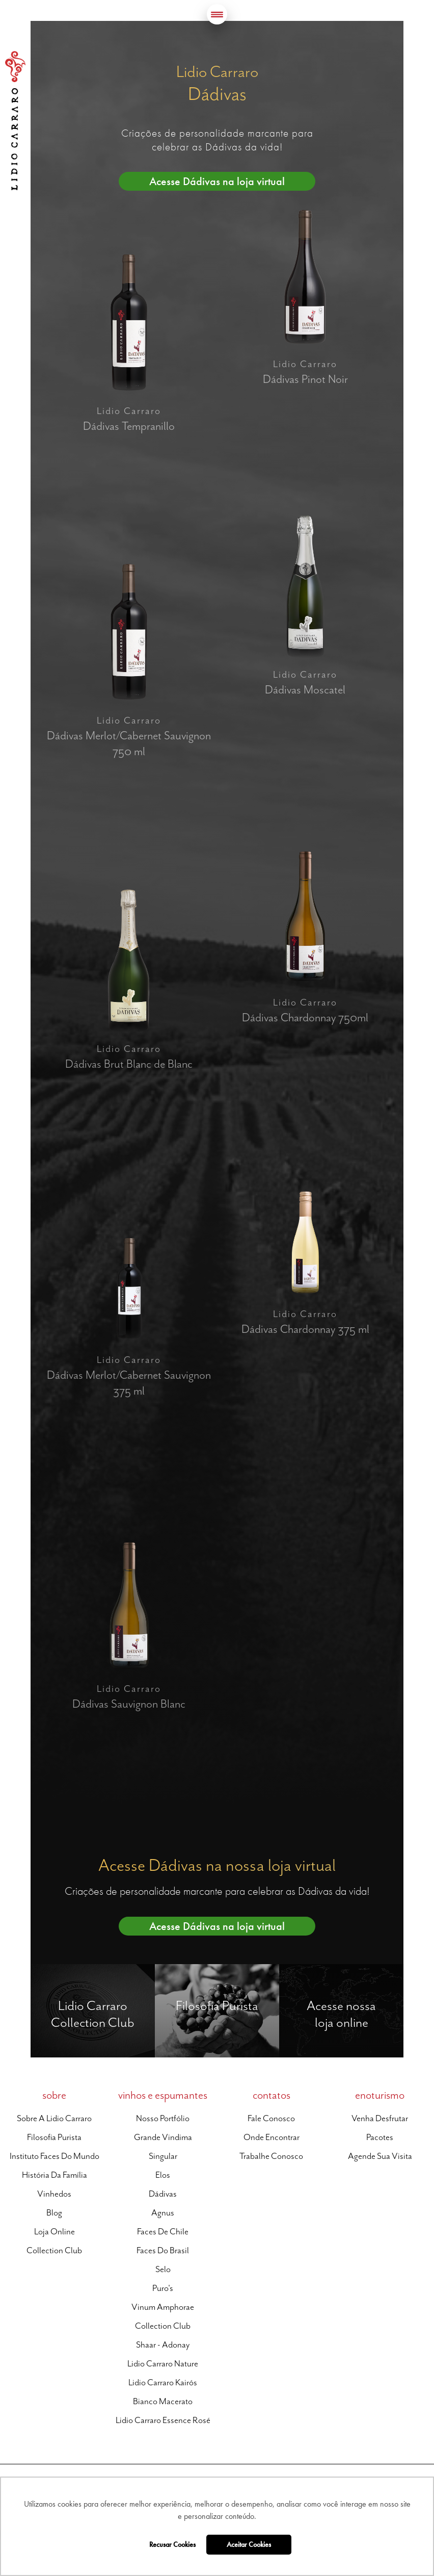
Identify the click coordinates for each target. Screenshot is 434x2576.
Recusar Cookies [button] (172, 2544)
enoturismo (379, 2095)
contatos (271, 2095)
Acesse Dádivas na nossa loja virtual (217, 1865)
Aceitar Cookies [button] (249, 2544)
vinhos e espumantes (162, 2095)
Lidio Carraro (15, 121)
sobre (54, 2095)
